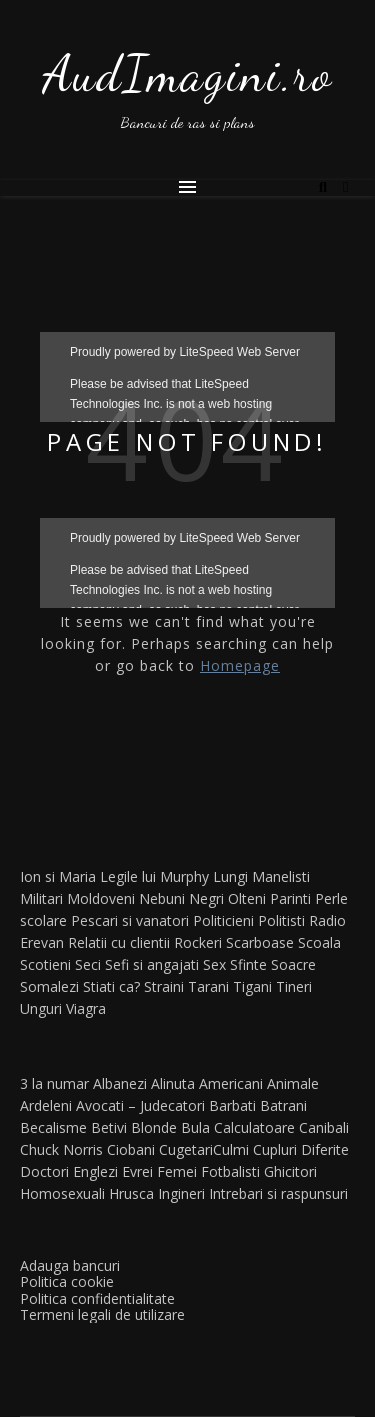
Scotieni (45, 964)
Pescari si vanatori (130, 920)
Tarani (208, 986)
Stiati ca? (111, 986)
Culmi (231, 1149)
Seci (88, 964)
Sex (214, 964)
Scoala (319, 942)
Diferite (325, 1149)
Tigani (252, 986)
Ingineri (181, 1193)
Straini (164, 986)
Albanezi (120, 1083)
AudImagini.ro (188, 74)
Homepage (240, 665)
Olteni (247, 898)
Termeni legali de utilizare (102, 1314)
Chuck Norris (61, 1149)
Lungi (230, 876)
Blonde (154, 1127)
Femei (177, 1171)
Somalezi (49, 986)
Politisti (281, 920)
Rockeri (198, 942)
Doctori (44, 1171)
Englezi (95, 1171)
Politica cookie (67, 1281)
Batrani (283, 1105)
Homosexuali (62, 1193)
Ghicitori (290, 1171)
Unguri (41, 1008)
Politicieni (223, 920)
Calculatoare (254, 1127)
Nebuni (162, 898)
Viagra (86, 1008)
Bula (195, 1127)
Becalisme (53, 1127)
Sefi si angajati (152, 964)
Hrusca (131, 1193)
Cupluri (275, 1149)
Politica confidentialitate (97, 1298)
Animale (293, 1083)
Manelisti (281, 876)
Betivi (109, 1127)
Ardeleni (46, 1105)
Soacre (293, 964)
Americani (231, 1083)
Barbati (232, 1105)
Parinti (290, 898)
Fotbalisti (230, 1171)
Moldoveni (101, 898)
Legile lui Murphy (154, 876)
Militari (41, 898)
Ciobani (131, 1149)
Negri (206, 898)
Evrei (137, 1171)
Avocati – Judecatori (140, 1105)
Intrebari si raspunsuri (278, 1193)
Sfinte (248, 964)
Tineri (294, 986)
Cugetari (186, 1149)
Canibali (324, 1127)
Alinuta (173, 1083)
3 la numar (54, 1083)
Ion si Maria (58, 876)
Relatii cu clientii (119, 942)
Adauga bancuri (70, 1265)
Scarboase (260, 942)
